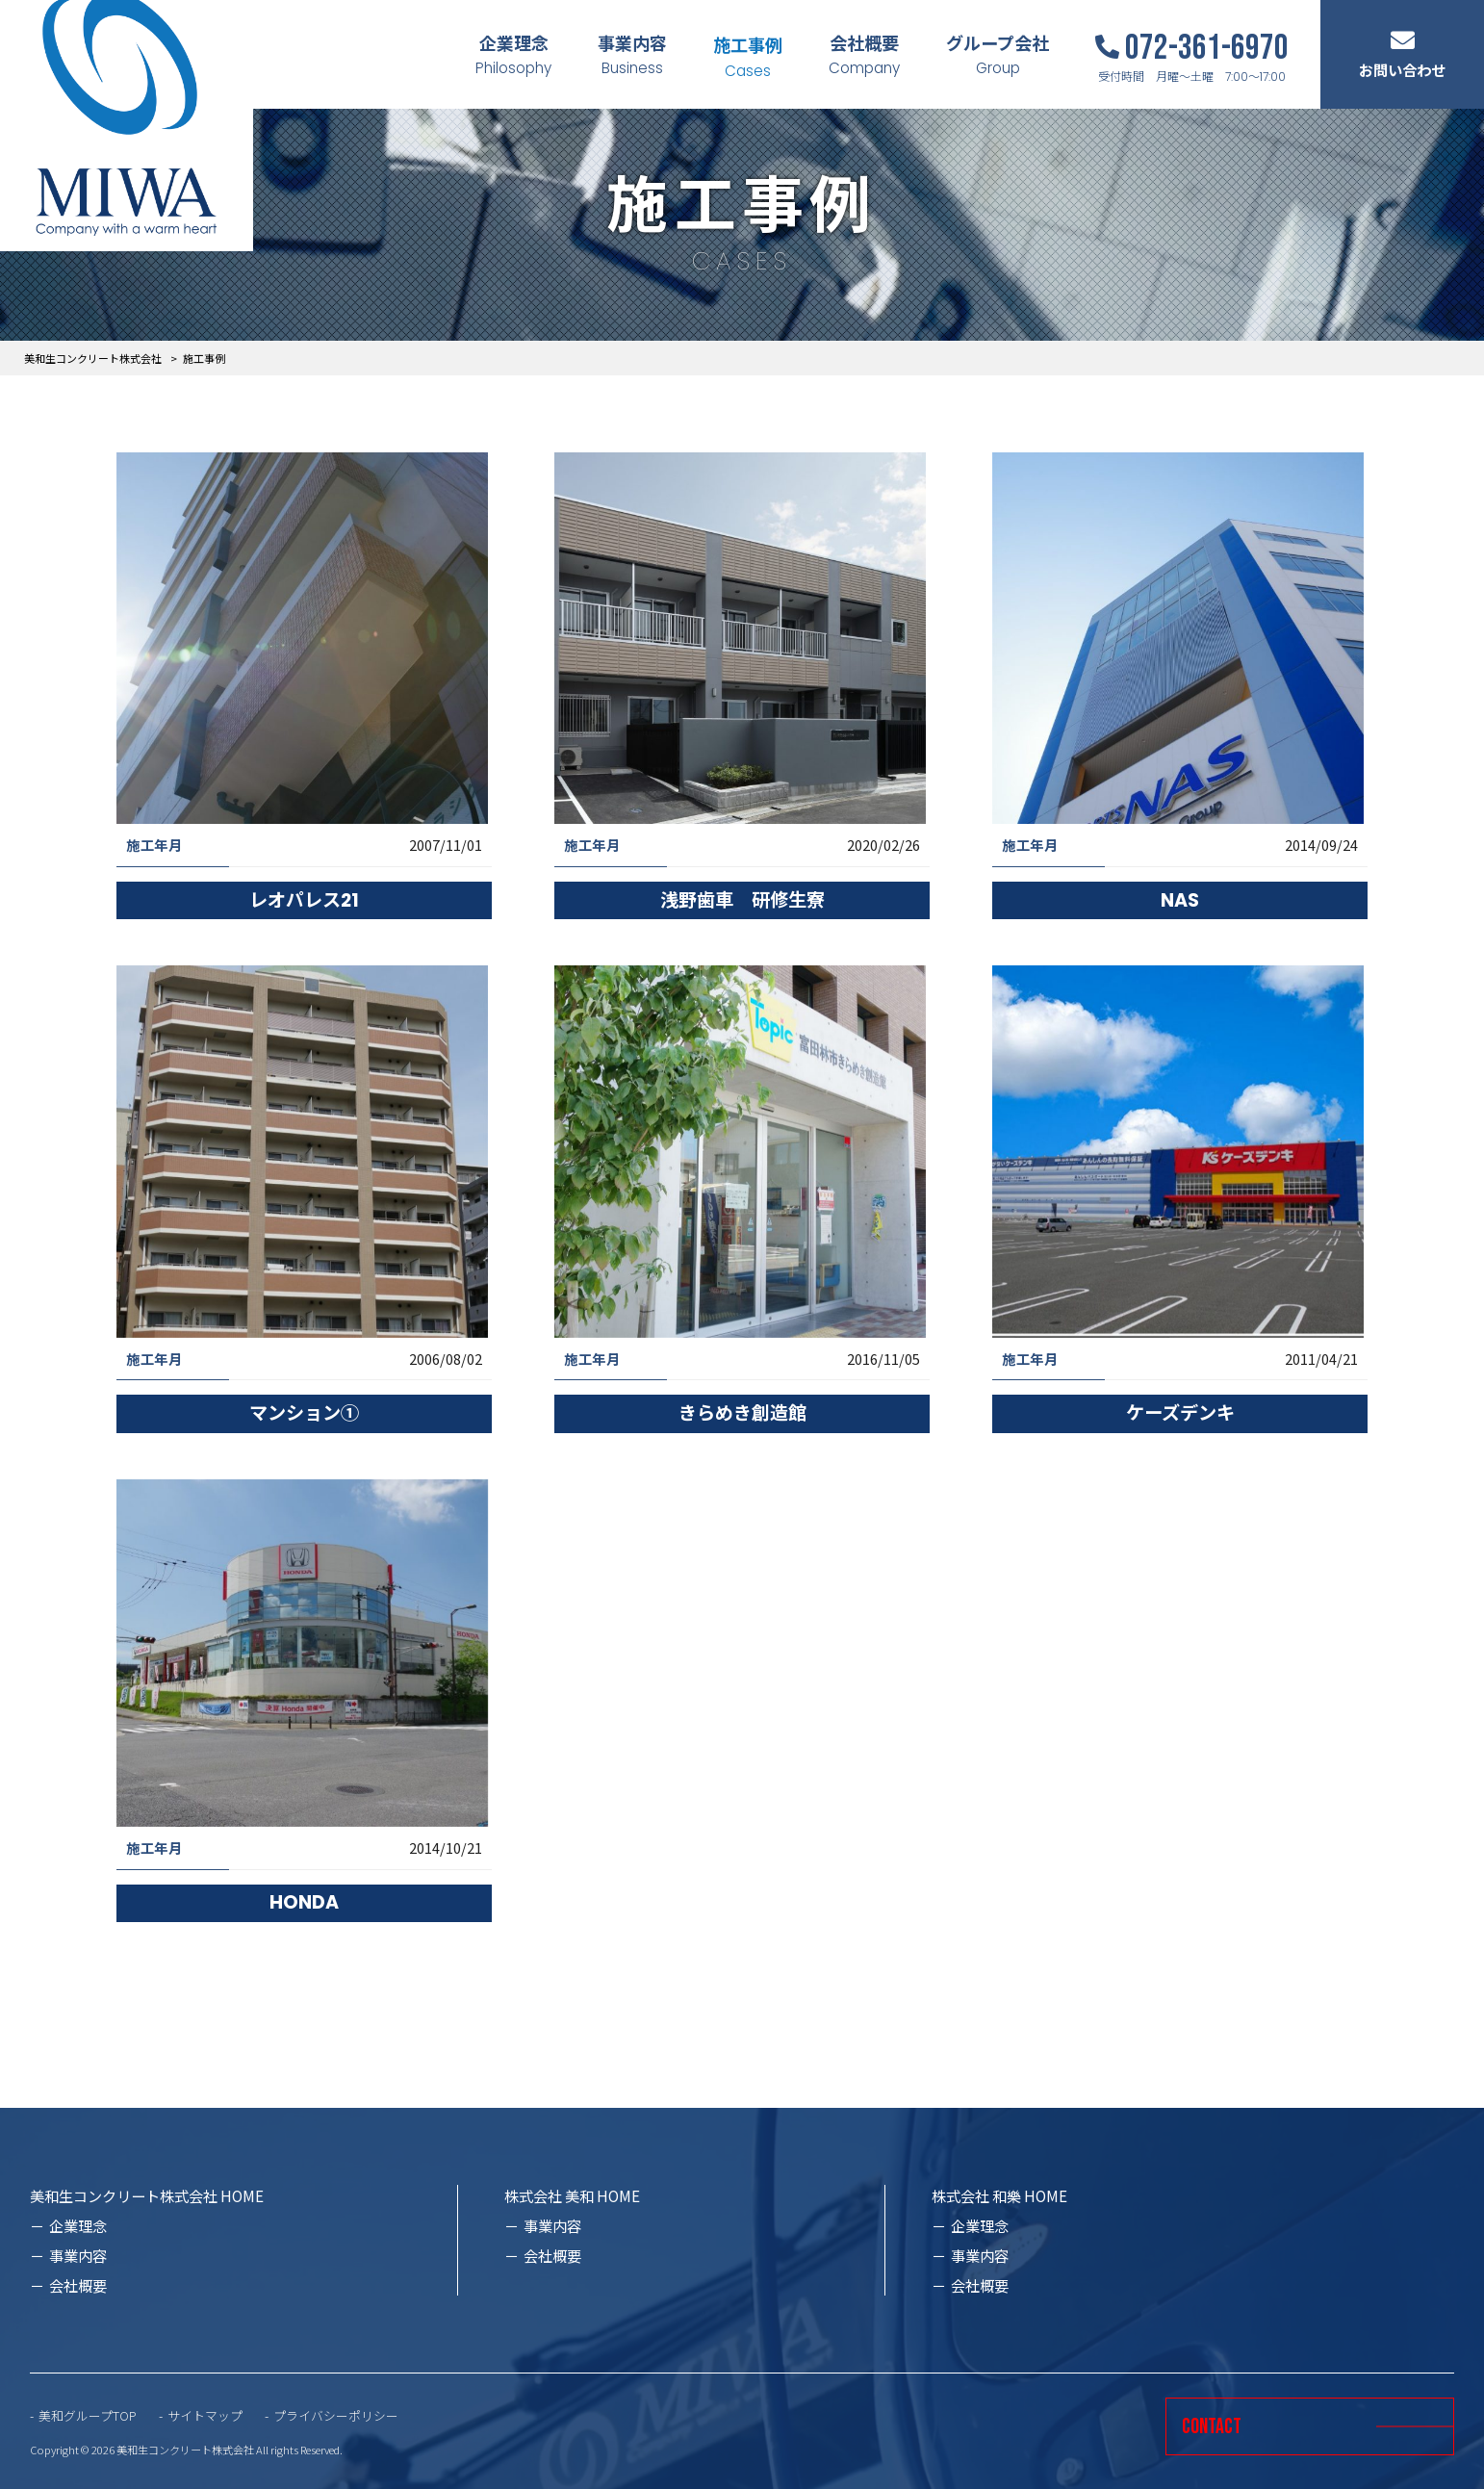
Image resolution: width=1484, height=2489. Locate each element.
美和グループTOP (87, 2415)
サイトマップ (205, 2415)
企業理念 (78, 2225)
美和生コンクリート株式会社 (93, 358)
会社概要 (78, 2285)
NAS (1180, 900)
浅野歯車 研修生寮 (742, 900)
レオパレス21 (304, 900)
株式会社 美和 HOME (572, 2195)
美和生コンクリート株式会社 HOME (147, 2195)
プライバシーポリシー (335, 2415)
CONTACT (1211, 2427)
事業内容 (78, 2255)
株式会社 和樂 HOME (999, 2195)
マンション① (304, 1413)
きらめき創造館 (742, 1413)
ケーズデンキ (1180, 1413)
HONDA (304, 1902)
